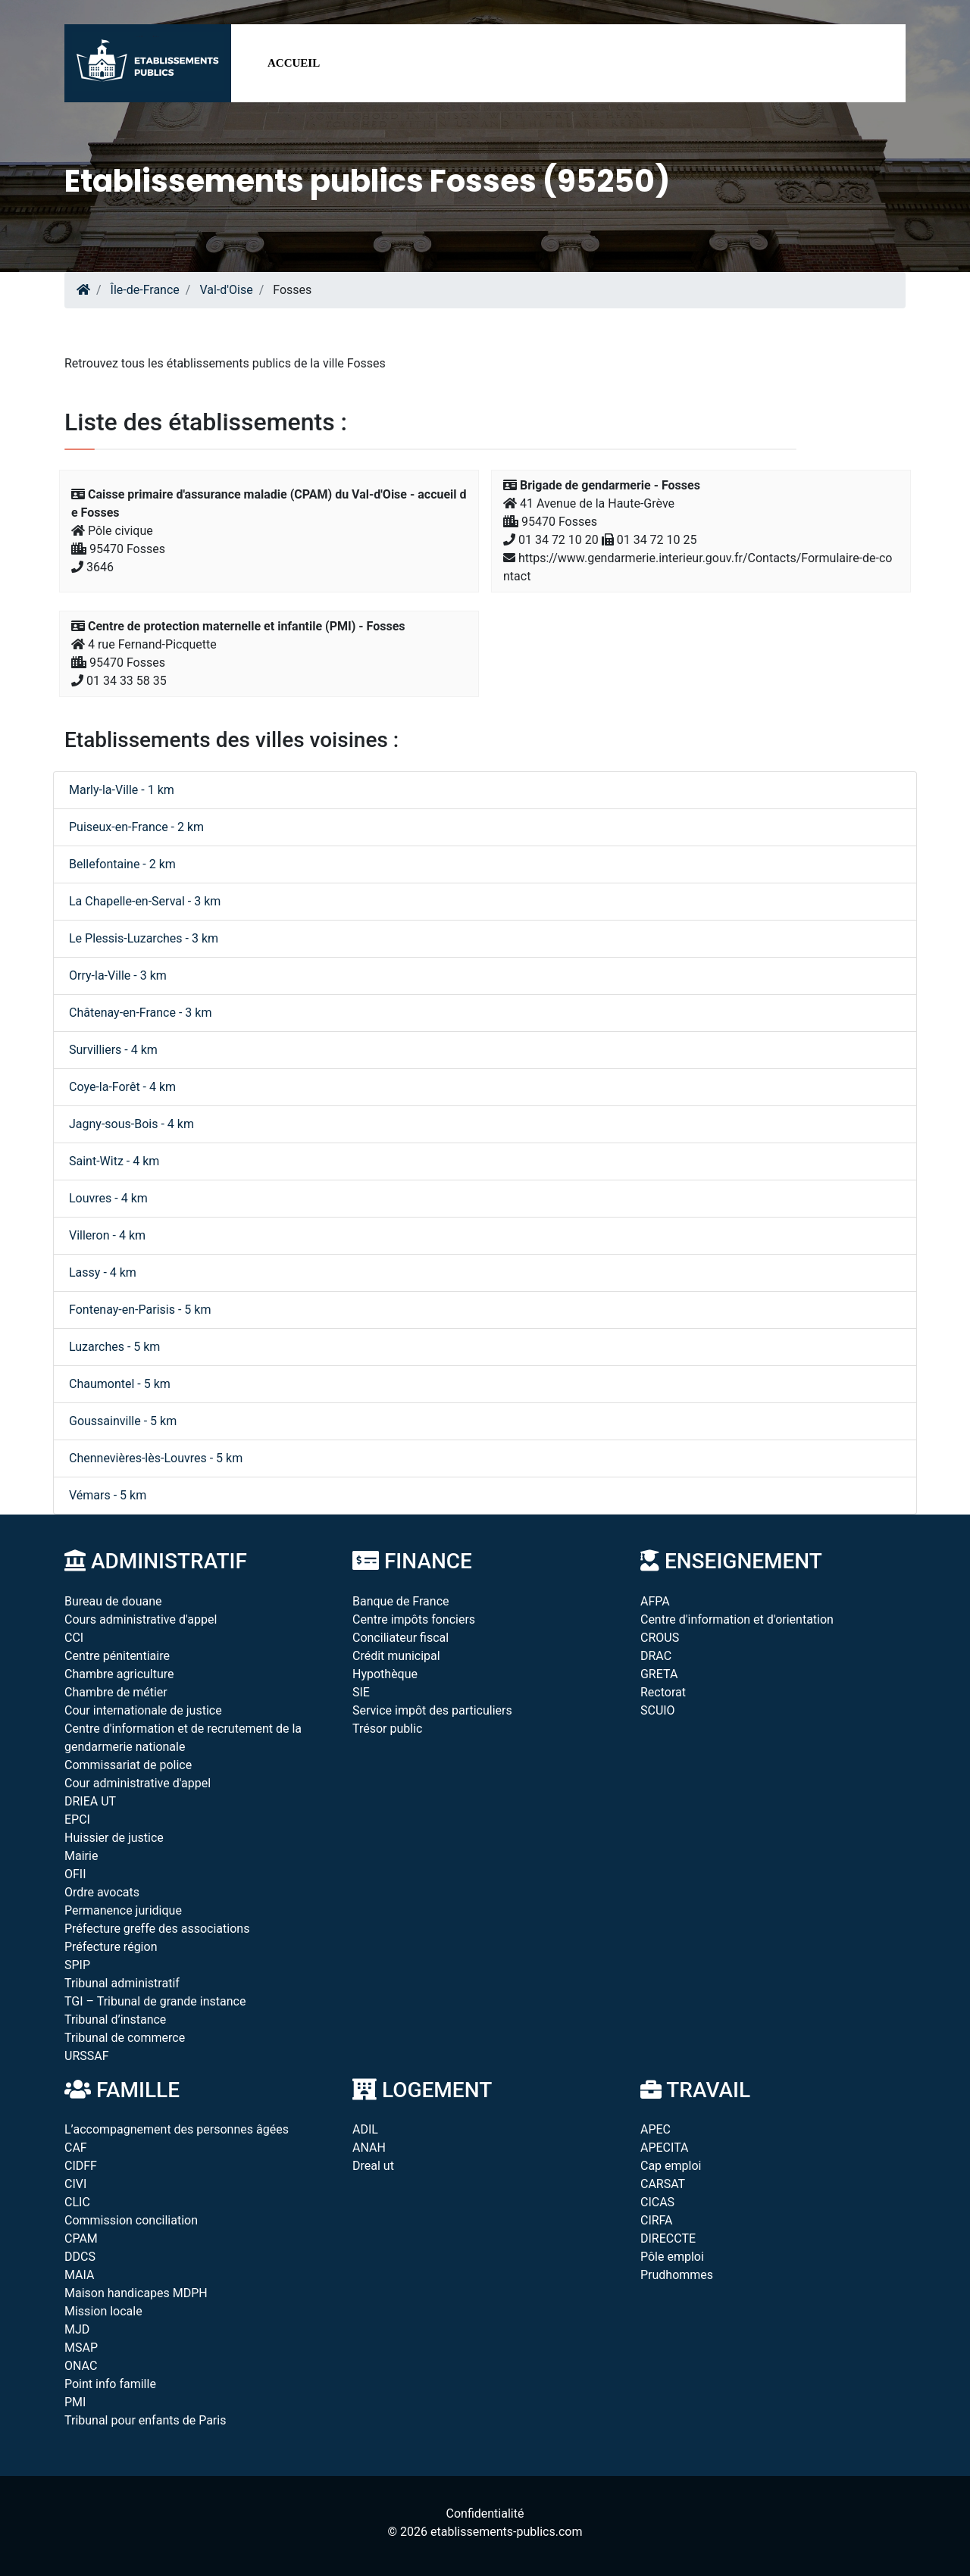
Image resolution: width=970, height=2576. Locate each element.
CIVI (75, 2184)
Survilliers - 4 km (113, 1050)
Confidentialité (485, 2513)
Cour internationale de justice (143, 1710)
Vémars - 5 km (107, 1495)
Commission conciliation (131, 2220)
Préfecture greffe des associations (156, 1928)
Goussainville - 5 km (123, 1421)
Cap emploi (670, 2166)
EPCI (77, 1819)
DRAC (655, 1656)
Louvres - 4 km (108, 1198)
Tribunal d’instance (115, 2019)
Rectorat (663, 1692)
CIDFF (80, 2166)
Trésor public (387, 1728)
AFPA (655, 1601)
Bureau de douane (113, 1601)
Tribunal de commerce (124, 2037)
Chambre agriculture (119, 1674)
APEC (655, 2129)
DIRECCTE (668, 2238)
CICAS (657, 2202)
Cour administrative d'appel (137, 1783)
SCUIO (657, 1710)
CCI (73, 1637)
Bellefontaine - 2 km (122, 864)
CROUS (659, 1637)
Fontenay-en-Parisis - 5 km (140, 1309)
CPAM (81, 2238)
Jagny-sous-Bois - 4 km (131, 1124)
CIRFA (656, 2220)
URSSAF (86, 2056)
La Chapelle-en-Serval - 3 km (145, 901)
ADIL (365, 2129)
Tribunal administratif (122, 1983)
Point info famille (110, 2384)
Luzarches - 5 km (114, 1347)
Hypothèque (385, 1674)
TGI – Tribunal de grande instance (155, 2001)
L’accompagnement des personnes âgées (176, 2129)
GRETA (658, 1674)
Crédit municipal (396, 1656)
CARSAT (662, 2184)
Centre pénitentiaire (117, 1656)
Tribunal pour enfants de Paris (145, 2420)
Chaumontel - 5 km (120, 1384)
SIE (361, 1692)
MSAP (81, 2347)
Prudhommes (676, 2275)
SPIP (77, 1965)
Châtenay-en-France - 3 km (140, 1012)
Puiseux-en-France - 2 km (136, 827)
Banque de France (400, 1601)
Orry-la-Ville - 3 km (118, 975)
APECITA (664, 2147)
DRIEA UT (90, 1801)
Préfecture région (110, 1947)
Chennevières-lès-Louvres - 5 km (155, 1458)
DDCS (79, 2256)
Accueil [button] (294, 63)
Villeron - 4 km (107, 1235)
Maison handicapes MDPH (136, 2293)
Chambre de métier (115, 1692)
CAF (75, 2147)
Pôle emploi (672, 2256)
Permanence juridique (123, 1910)
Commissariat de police (128, 1765)
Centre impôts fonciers (413, 1619)
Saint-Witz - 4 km (114, 1161)
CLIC (77, 2202)
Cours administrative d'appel (140, 1619)
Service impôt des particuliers (432, 1710)
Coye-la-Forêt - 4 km (122, 1087)
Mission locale (103, 2311)
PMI (75, 2402)
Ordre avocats (101, 1892)
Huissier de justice (114, 1837)
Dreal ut (373, 2166)
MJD (76, 2329)
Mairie (81, 1856)
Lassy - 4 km (102, 1272)
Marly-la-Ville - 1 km (121, 790)
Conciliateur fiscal (400, 1637)
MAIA (79, 2275)
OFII (75, 1874)
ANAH (369, 2147)
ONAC (80, 2366)
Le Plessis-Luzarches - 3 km (143, 938)
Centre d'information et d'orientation (737, 1619)
